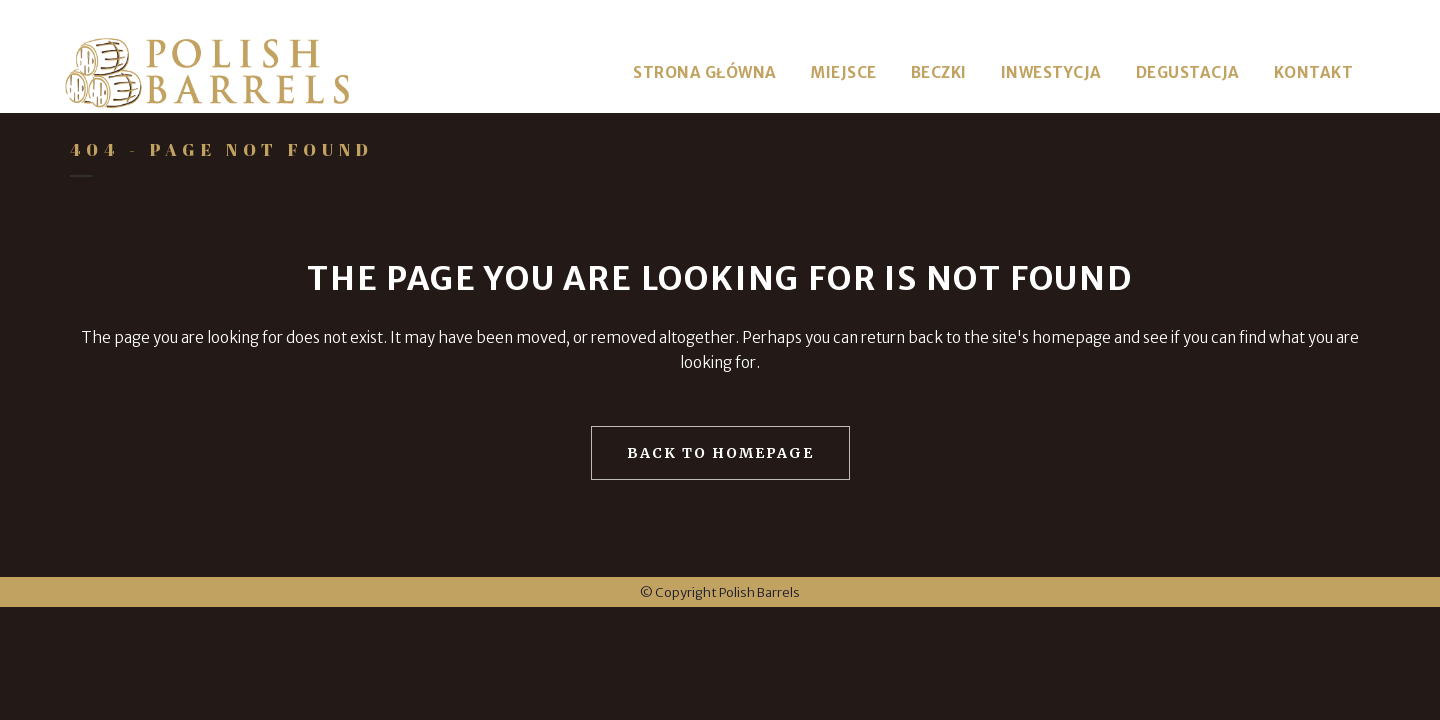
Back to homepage (720, 453)
